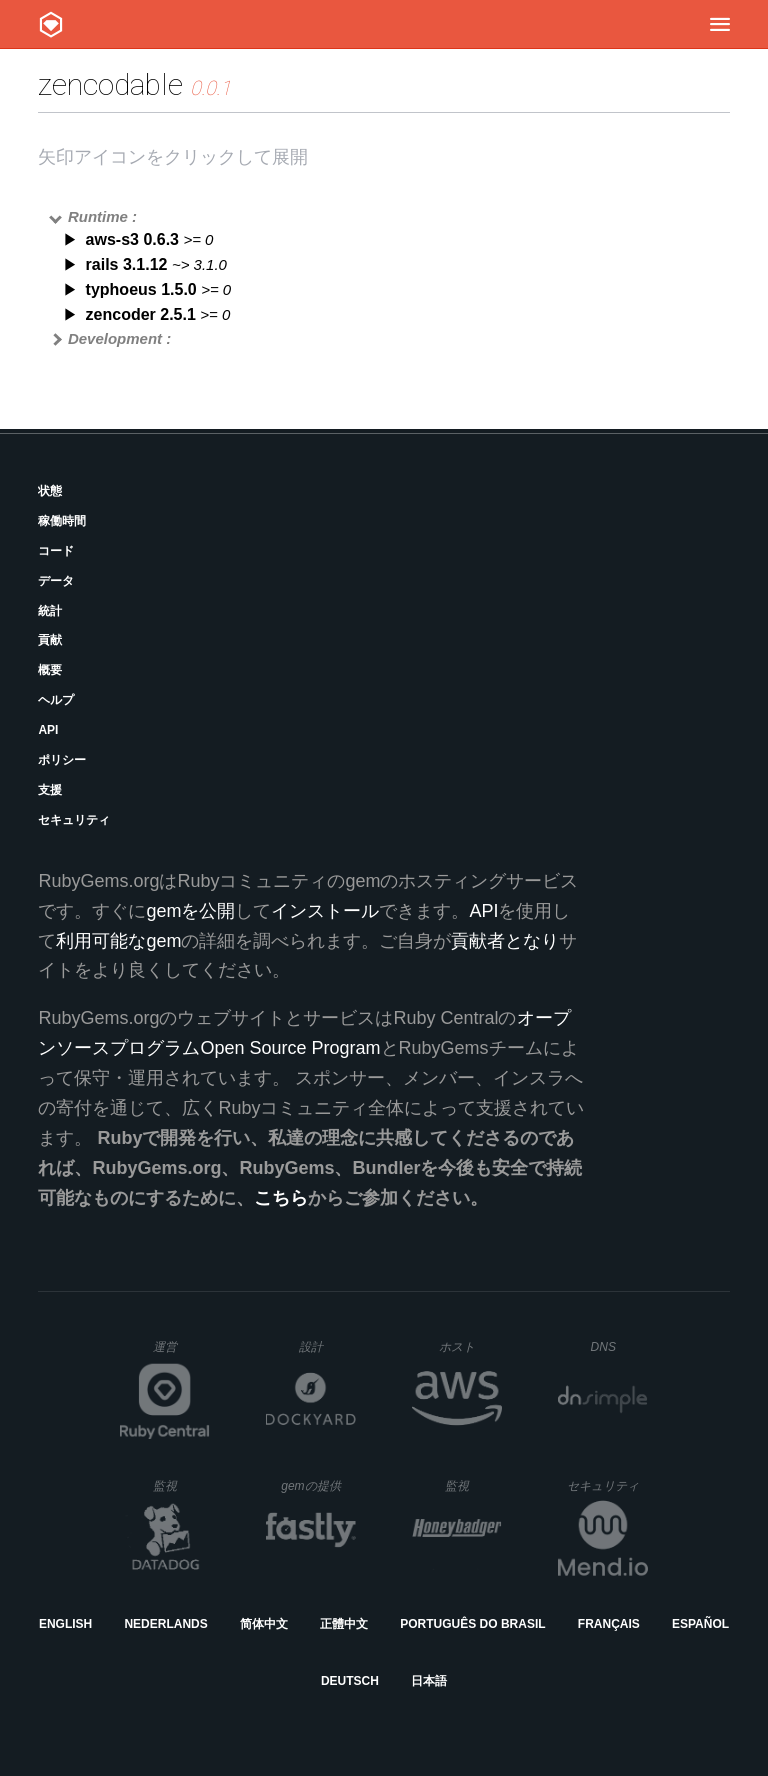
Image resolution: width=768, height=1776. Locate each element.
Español (700, 1624)
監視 (181, 1485)
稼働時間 (62, 521)
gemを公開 (190, 911)
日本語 (429, 1681)
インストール (325, 911)
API (48, 730)
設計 (327, 1346)
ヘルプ (56, 700)
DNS (620, 1347)
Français (609, 1624)
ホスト (470, 1346)
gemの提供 (318, 1485)
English (65, 1624)
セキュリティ (74, 820)
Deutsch (350, 1681)
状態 (50, 491)
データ (56, 581)
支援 (50, 790)
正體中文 (344, 1624)
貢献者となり (505, 941)
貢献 (50, 640)
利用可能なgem (118, 941)
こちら (281, 1198)
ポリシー (62, 760)
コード (56, 551)
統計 (50, 611)
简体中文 (264, 1624)
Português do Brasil (472, 1624)
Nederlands (165, 1624)
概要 (50, 670)
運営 (181, 1353)
